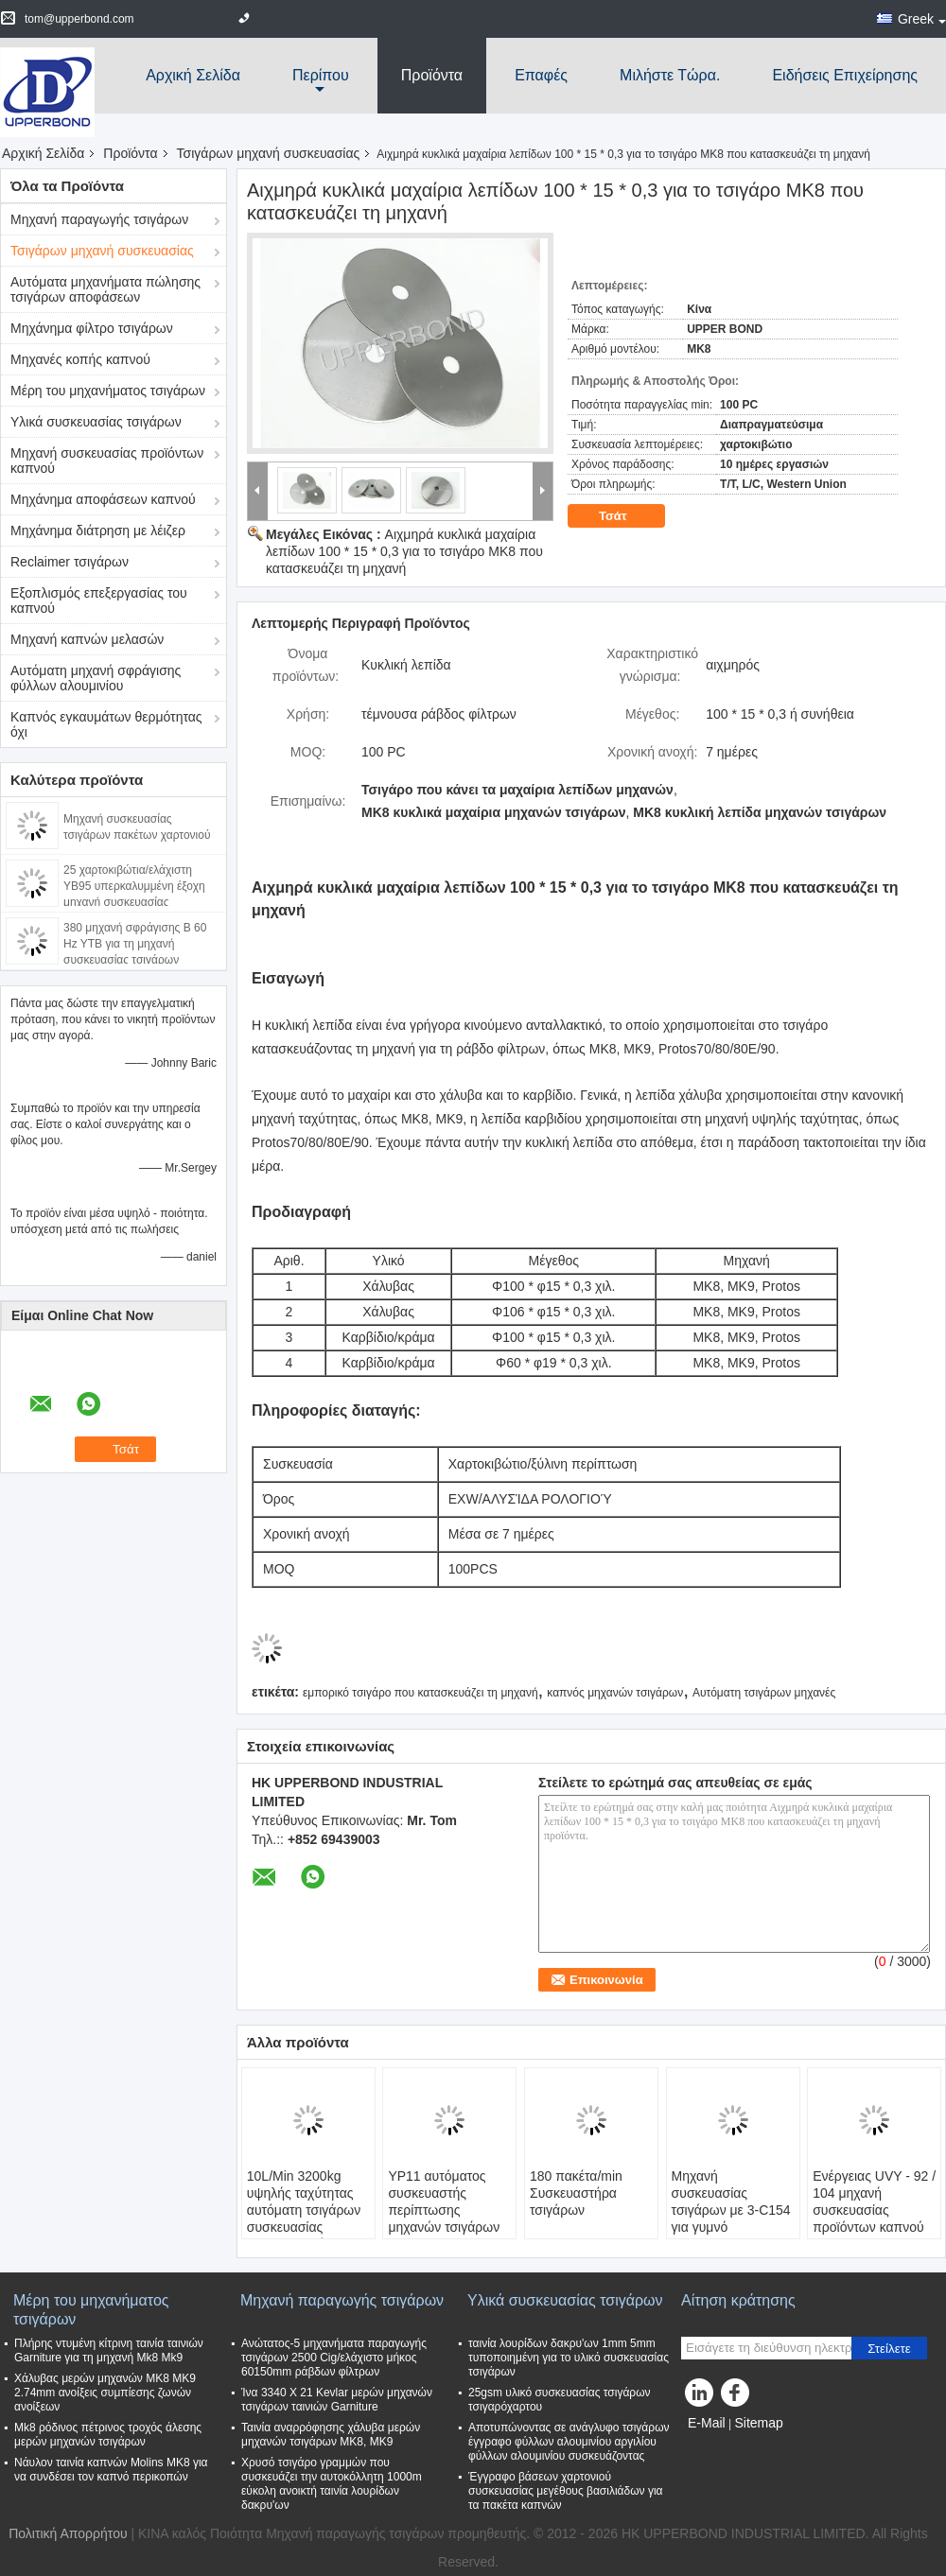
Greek (922, 18)
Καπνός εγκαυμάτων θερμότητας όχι (106, 724)
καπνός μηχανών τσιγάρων (615, 1692)
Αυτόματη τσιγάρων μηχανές (763, 1692)
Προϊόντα (432, 75)
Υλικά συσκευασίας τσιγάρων (96, 421)
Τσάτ (626, 515)
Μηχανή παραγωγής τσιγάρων (99, 219)
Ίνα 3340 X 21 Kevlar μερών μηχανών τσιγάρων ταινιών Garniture (336, 2399)
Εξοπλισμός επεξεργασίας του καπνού (98, 600)
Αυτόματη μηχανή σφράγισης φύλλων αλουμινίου (95, 678)
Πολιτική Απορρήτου (68, 2533)
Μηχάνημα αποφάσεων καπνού (103, 499)
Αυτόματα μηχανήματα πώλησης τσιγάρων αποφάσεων (105, 289)
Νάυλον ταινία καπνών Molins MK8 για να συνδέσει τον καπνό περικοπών (111, 2469)
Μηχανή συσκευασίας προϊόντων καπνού (106, 460)
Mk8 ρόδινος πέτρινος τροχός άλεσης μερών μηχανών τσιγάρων (107, 2434)
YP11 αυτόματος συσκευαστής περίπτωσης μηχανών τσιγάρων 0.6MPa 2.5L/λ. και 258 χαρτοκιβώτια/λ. (446, 2218)
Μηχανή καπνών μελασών (87, 639)
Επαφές (541, 75)
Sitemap (758, 2422)
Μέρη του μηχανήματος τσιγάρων (107, 390)
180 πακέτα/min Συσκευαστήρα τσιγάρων (576, 2193)
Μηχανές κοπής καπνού (80, 359)
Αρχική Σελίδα (193, 75)
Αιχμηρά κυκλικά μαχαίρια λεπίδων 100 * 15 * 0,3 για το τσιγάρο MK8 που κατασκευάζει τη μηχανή (404, 551)
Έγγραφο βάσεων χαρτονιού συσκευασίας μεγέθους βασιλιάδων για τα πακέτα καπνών (565, 2491)
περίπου (320, 75)
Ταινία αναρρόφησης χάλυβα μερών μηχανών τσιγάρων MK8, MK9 (330, 2434)
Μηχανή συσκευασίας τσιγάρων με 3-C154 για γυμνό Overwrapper (731, 2210)
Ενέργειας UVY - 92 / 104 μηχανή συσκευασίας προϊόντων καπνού (874, 2201)
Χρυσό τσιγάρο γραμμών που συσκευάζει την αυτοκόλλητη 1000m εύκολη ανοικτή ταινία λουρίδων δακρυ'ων (331, 2484)
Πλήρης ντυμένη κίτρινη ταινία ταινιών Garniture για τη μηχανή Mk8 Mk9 (108, 2350)
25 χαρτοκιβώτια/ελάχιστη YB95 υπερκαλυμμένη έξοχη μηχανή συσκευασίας (134, 886)
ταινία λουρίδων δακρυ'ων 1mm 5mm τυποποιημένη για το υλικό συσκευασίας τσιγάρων (568, 2357)
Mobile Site (720, 2446)
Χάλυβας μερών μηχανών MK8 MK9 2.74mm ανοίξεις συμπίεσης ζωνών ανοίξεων (105, 2392)
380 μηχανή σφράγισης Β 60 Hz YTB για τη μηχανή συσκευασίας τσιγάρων (134, 943)
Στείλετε (889, 2348)
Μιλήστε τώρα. (670, 75)
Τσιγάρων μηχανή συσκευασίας (268, 153)
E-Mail (707, 2422)
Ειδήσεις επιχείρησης (845, 75)
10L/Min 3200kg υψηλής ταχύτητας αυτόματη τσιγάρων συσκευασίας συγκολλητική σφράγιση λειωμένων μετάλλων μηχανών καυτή (308, 2235)
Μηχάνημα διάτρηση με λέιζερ (97, 530)
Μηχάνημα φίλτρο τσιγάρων (91, 328)
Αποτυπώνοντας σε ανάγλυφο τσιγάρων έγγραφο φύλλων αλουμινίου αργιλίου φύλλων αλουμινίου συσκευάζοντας (569, 2442)
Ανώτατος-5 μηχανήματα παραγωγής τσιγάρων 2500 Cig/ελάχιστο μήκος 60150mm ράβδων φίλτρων (334, 2357)
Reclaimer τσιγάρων (69, 561)
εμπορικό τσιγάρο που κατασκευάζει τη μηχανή (420, 1692)
